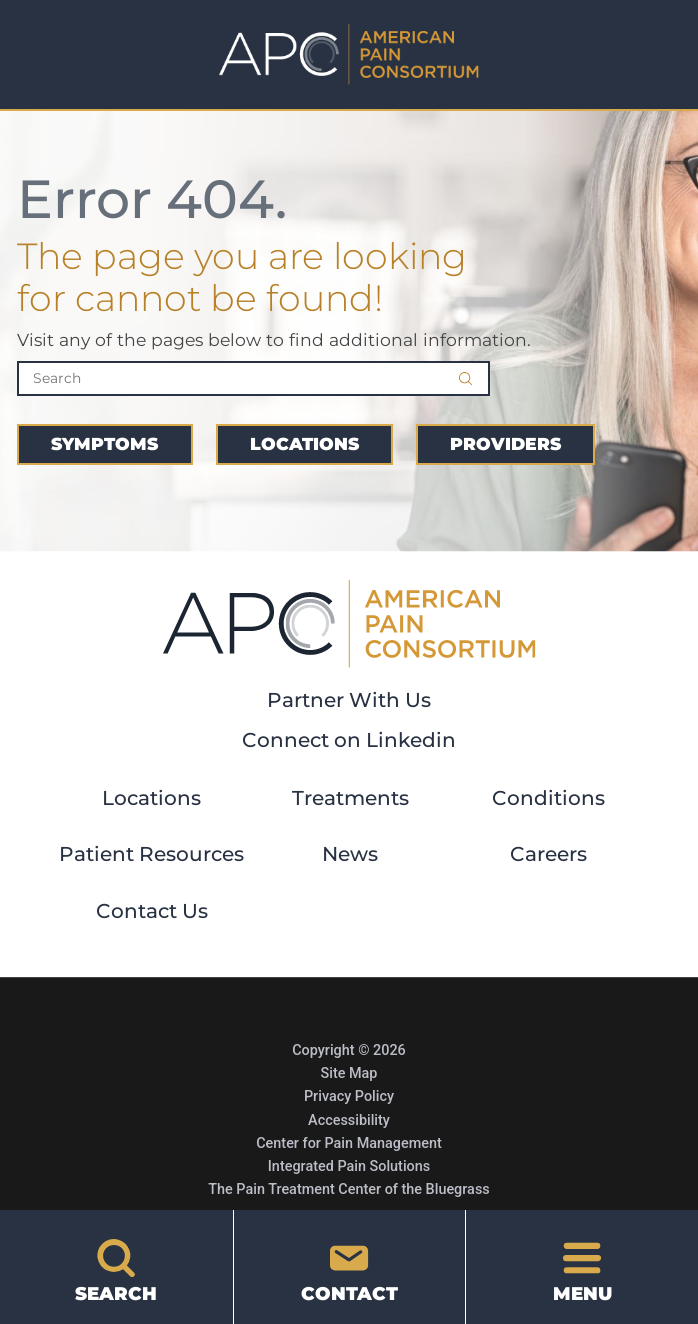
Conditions (548, 798)
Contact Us (152, 911)
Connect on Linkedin (349, 740)
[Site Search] (473, 378)
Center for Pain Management (349, 1143)
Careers (548, 854)
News (350, 854)
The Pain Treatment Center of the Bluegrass (348, 1189)
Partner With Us (349, 700)
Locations (304, 443)
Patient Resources (151, 854)
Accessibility (349, 1120)
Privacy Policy (349, 1096)
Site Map (349, 1073)
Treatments (350, 798)
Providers (505, 443)
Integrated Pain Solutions (349, 1166)
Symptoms (104, 443)
